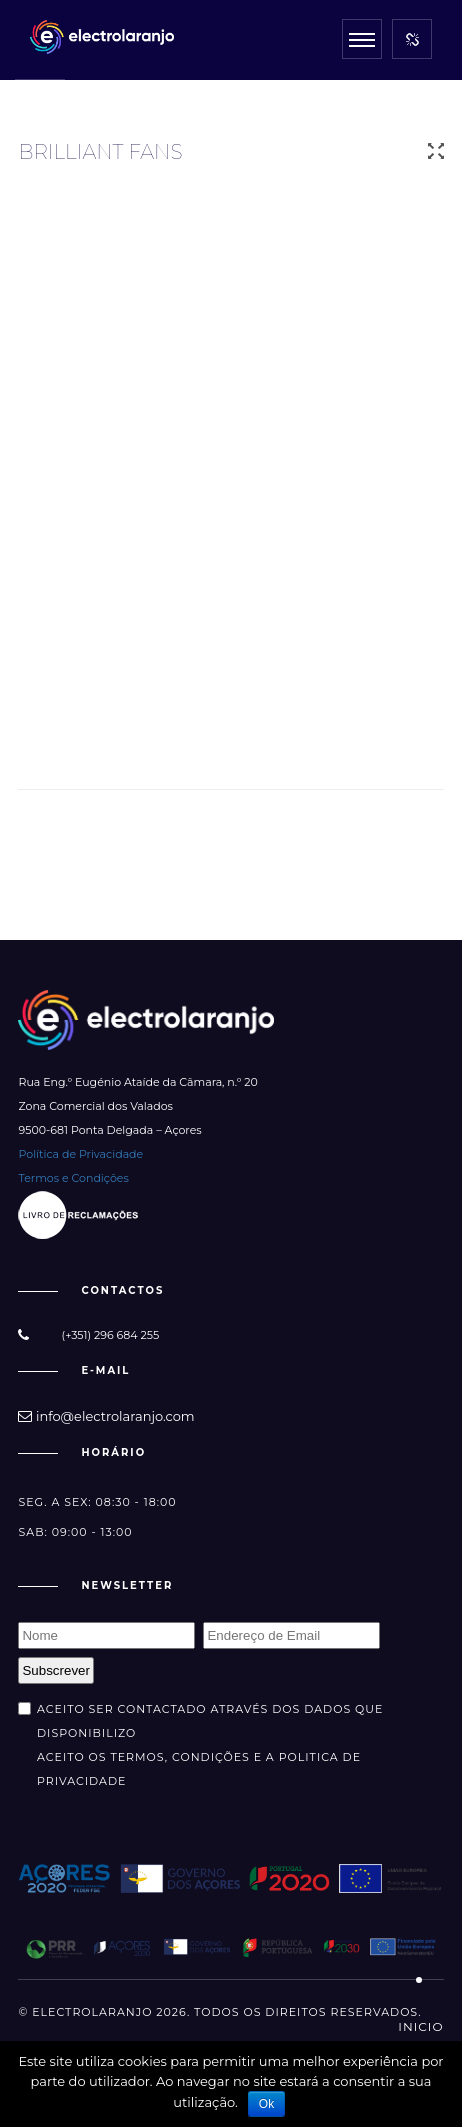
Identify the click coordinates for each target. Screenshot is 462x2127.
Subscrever (55, 1670)
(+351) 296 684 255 (111, 1335)
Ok (266, 2104)
